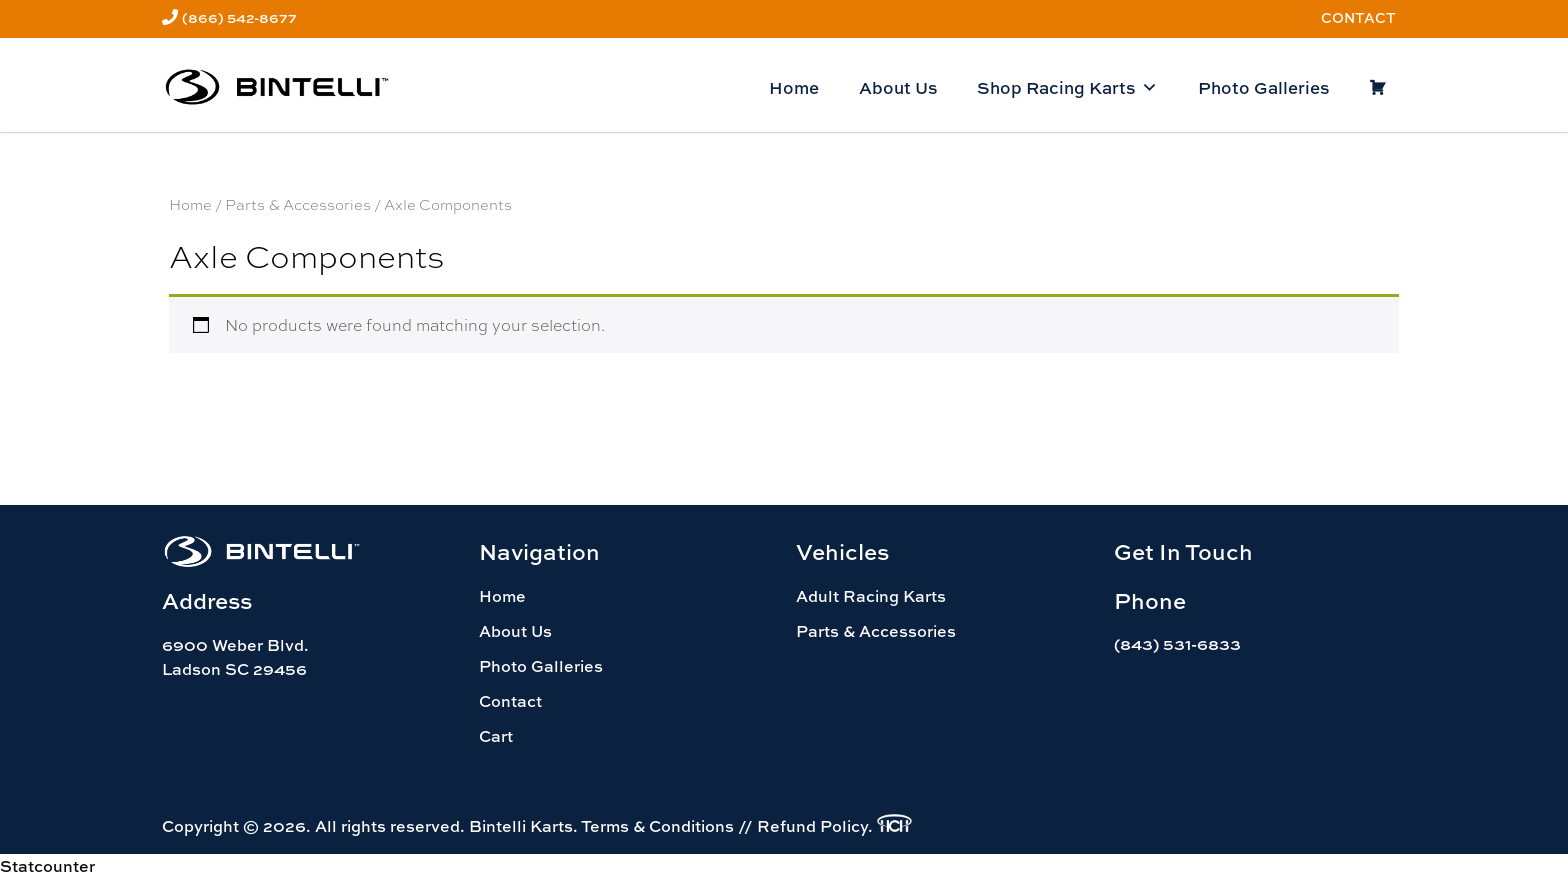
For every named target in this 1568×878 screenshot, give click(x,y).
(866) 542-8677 (239, 17)
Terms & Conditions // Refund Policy (724, 826)
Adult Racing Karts (871, 596)
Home (794, 87)
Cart (496, 736)
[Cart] (1377, 88)
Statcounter (47, 866)
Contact (1358, 17)
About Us (898, 87)
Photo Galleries (1263, 87)
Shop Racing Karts (1067, 88)
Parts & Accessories (298, 204)
